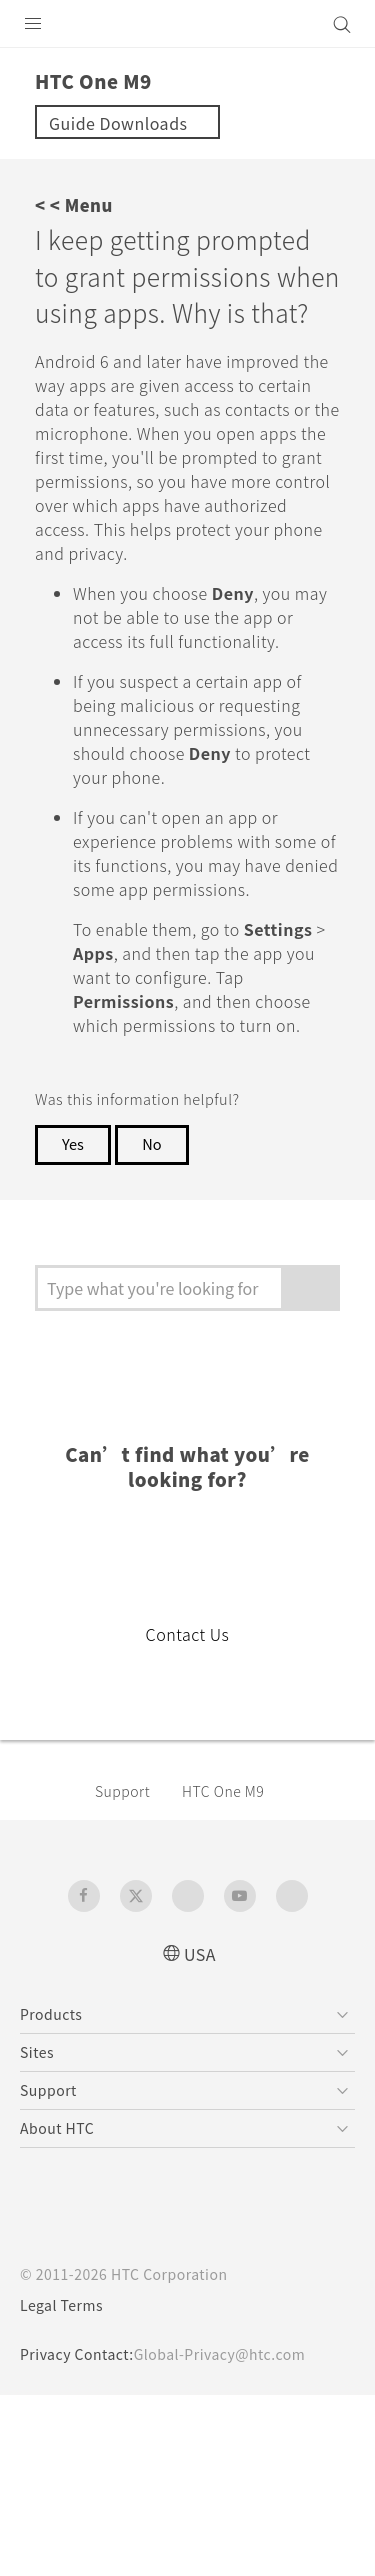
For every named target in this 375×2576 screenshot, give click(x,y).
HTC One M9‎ (223, 1791)
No (151, 1143)
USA (200, 1954)
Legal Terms (61, 2305)
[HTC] (188, 24)
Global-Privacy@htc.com (219, 2354)
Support (122, 1791)
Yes (73, 1143)
